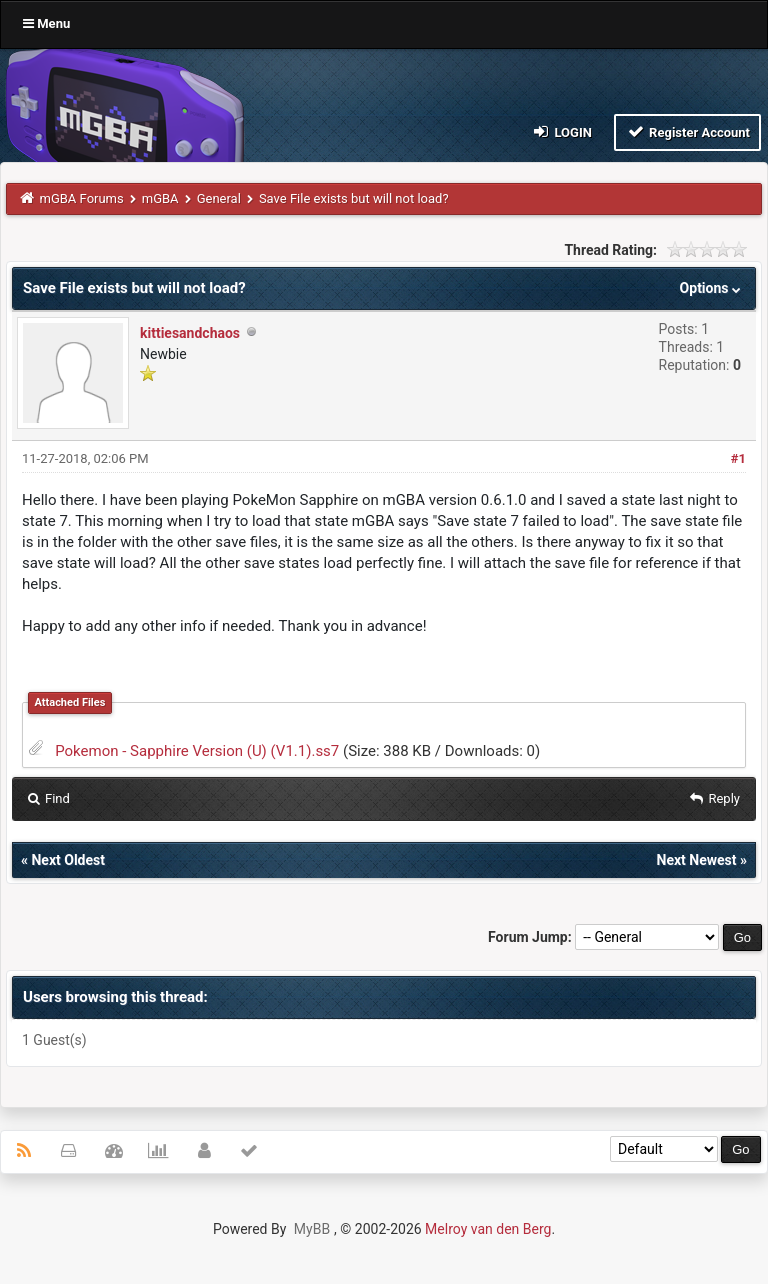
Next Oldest (68, 860)
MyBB (312, 1229)
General (219, 198)
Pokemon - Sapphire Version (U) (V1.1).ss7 (197, 751)
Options (712, 288)
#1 (738, 458)
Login (561, 131)
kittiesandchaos (190, 333)
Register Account (687, 131)
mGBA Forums (82, 198)
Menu (46, 23)
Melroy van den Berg (488, 1229)
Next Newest (697, 860)
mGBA (160, 198)
